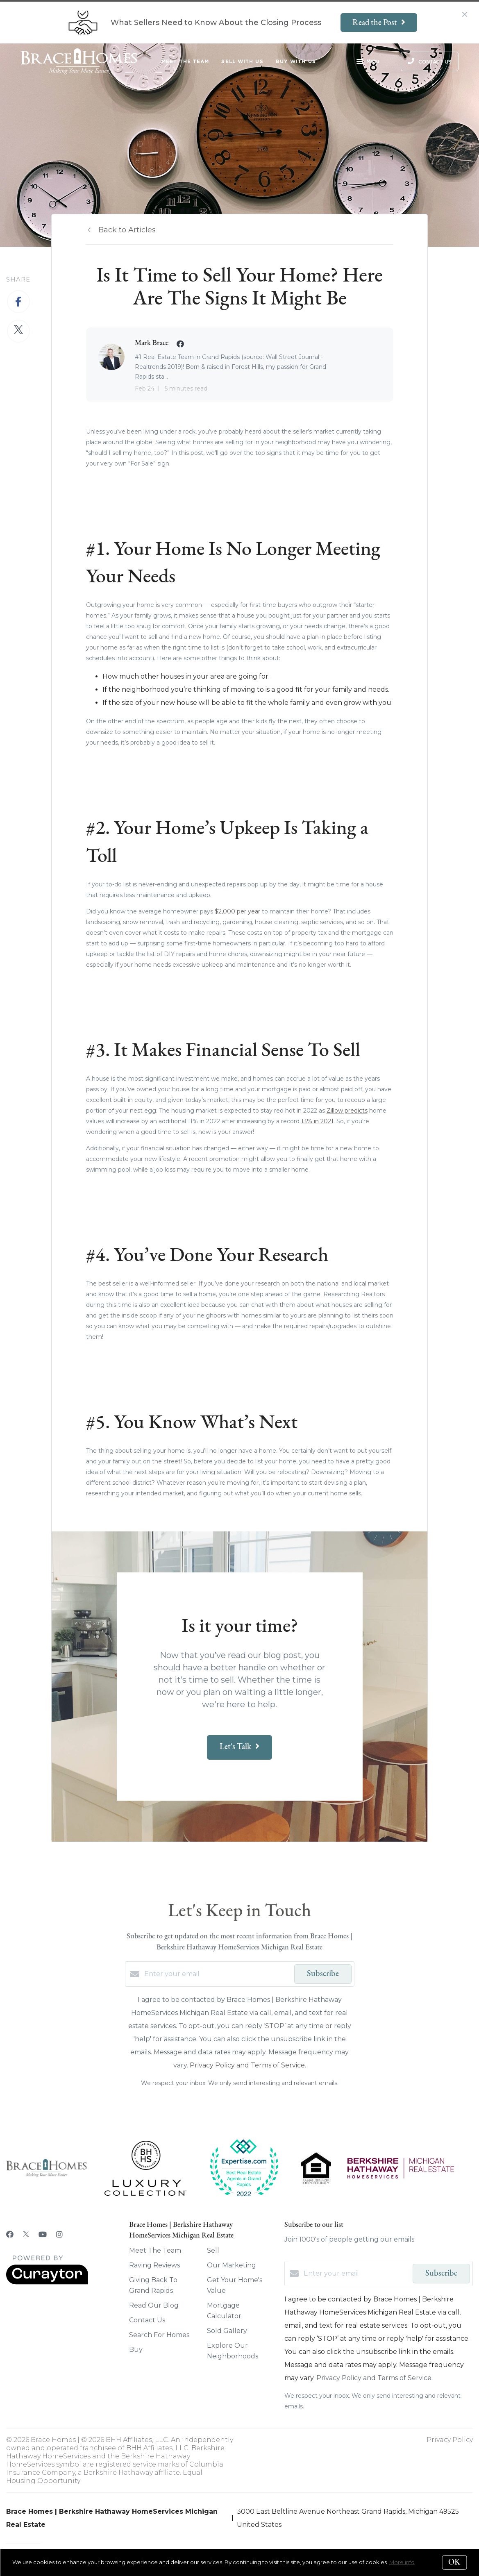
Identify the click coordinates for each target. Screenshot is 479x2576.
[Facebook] (10, 2234)
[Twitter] (26, 2234)
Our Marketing (231, 2265)
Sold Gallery (227, 2331)
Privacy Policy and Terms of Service (247, 2065)
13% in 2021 (317, 1121)
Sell (213, 2250)
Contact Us (147, 2320)
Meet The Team (185, 61)
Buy (136, 2349)
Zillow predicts (347, 1110)
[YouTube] (43, 2234)
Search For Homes (159, 2335)
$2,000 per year (237, 911)
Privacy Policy (450, 2440)
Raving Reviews (154, 2265)
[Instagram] (59, 2234)
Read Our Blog (154, 2305)
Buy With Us (296, 61)
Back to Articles (127, 229)
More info (402, 2562)
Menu (367, 62)
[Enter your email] (217, 1974)
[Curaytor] (47, 2282)
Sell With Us (242, 61)
